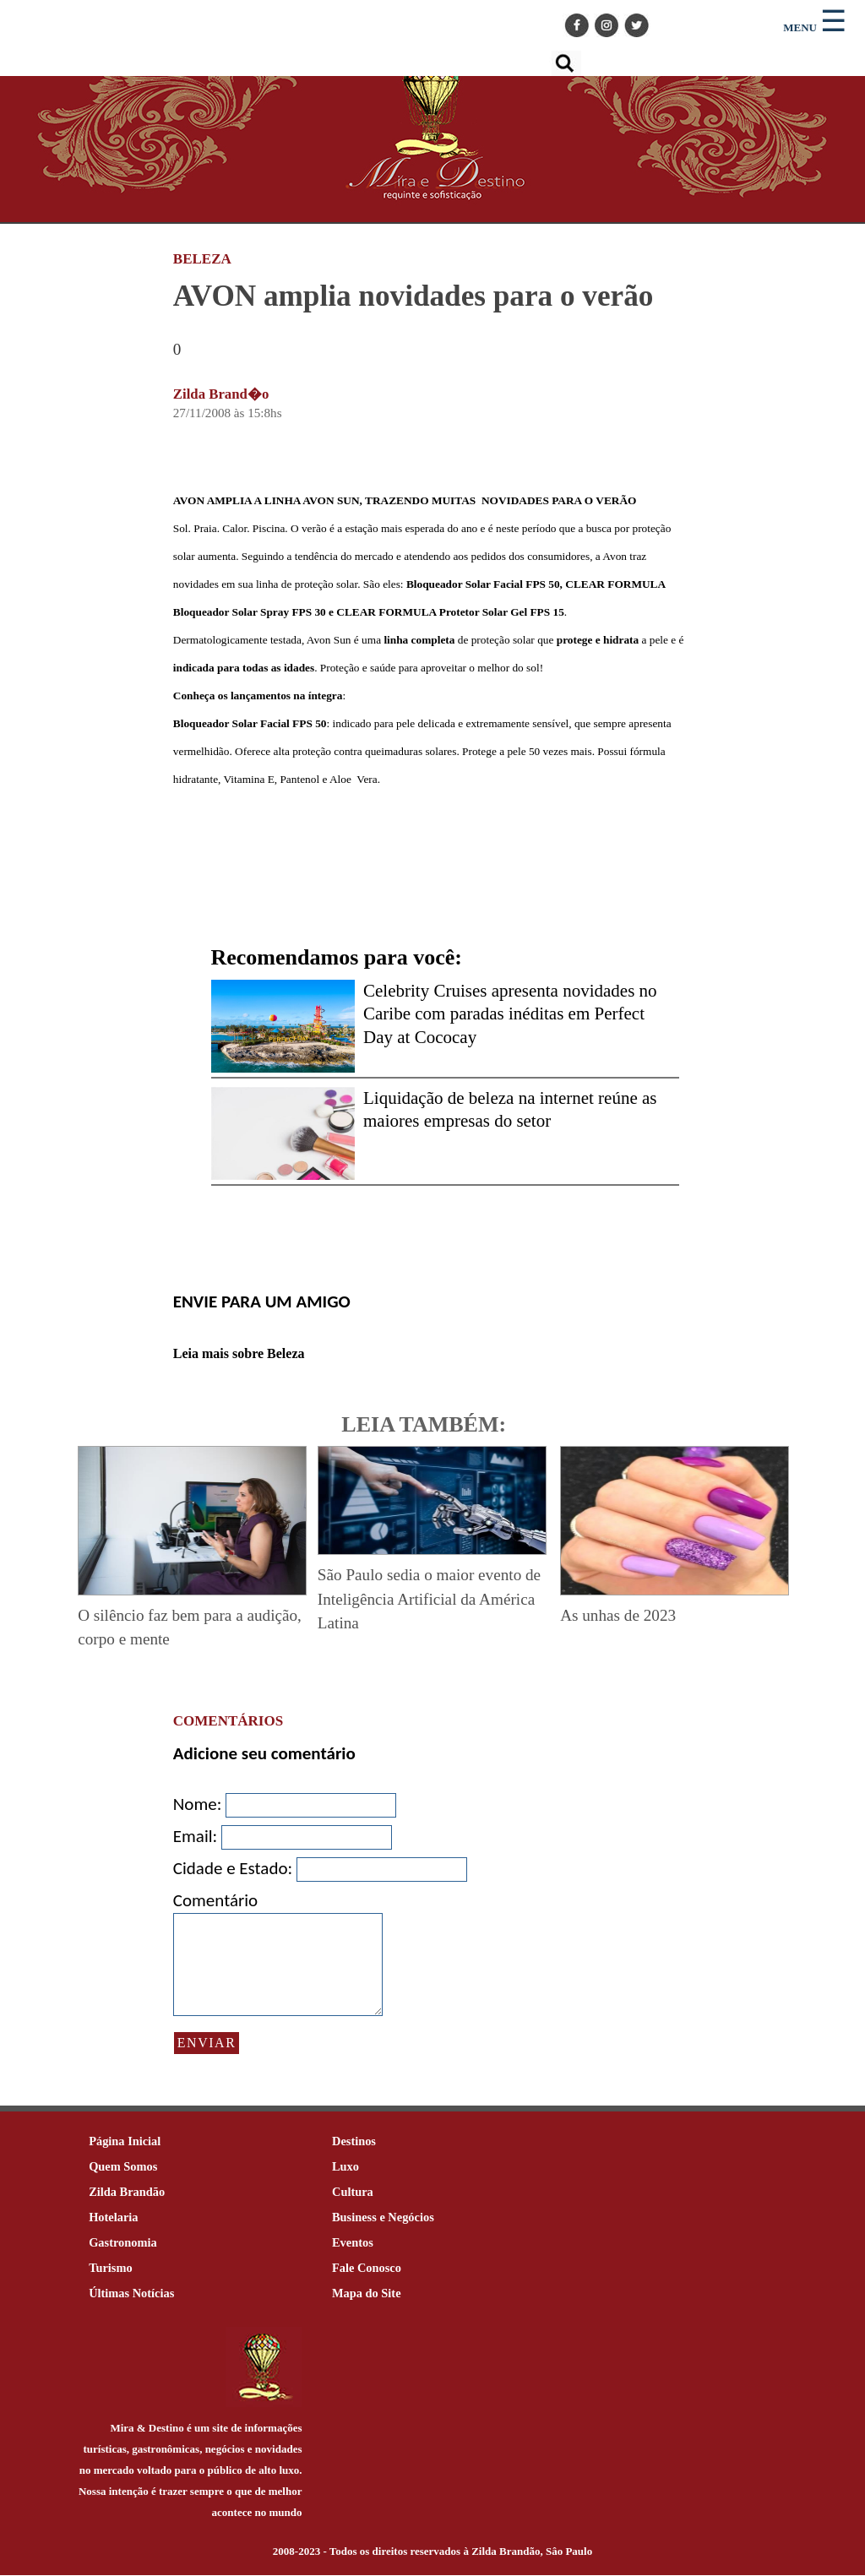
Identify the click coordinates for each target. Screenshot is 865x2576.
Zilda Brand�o (221, 394)
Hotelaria (113, 2218)
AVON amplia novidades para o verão (413, 296)
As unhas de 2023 (618, 1615)
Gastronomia (122, 2243)
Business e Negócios (383, 2218)
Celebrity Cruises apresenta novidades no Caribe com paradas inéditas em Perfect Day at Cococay (510, 1014)
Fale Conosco (366, 2268)
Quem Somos (123, 2167)
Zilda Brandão (127, 2192)
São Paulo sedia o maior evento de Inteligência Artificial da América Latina (429, 1599)
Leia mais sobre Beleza (239, 1353)
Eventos (352, 2243)
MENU (800, 27)
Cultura (352, 2192)
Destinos (354, 2142)
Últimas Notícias (131, 2294)
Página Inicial (124, 2142)
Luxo (345, 2167)
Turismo (110, 2268)
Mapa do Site (366, 2294)
